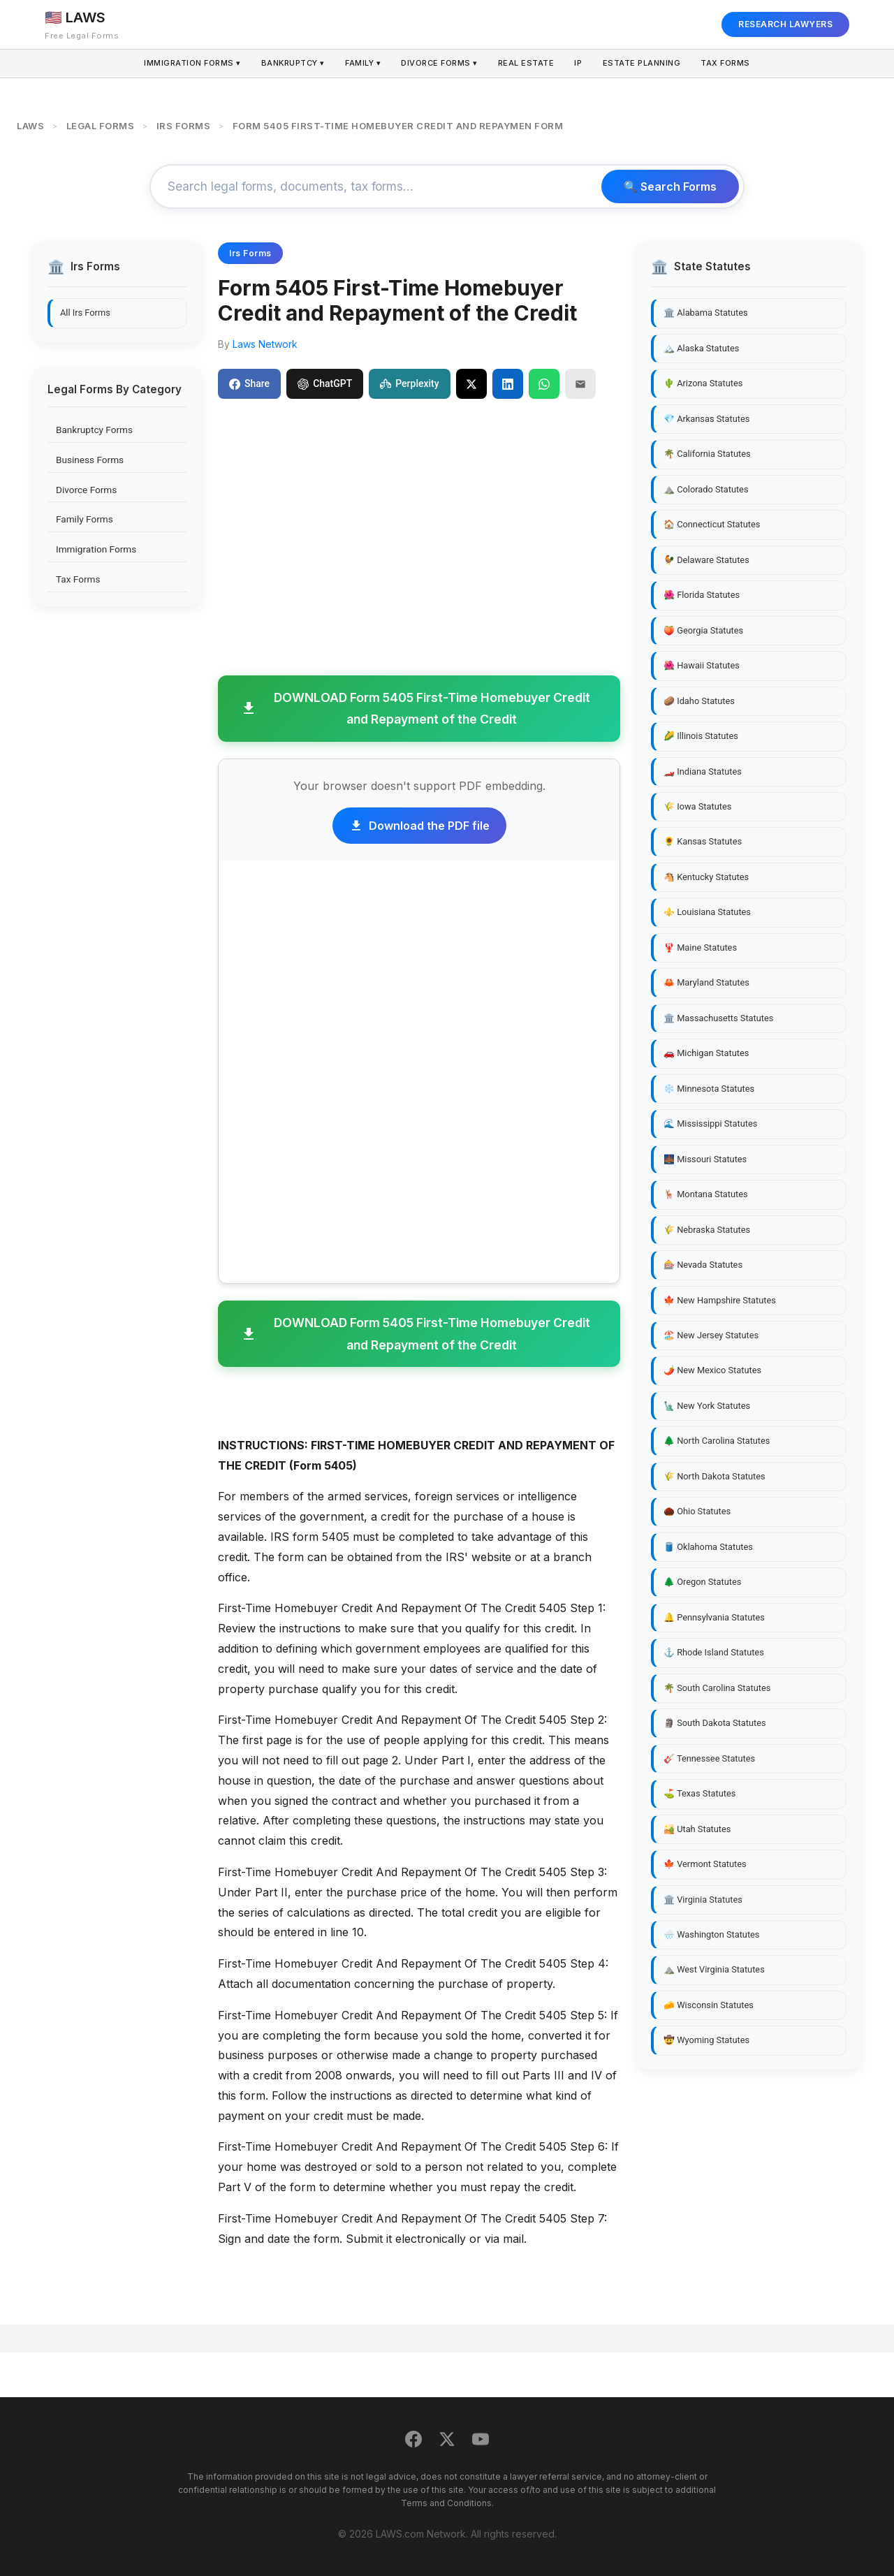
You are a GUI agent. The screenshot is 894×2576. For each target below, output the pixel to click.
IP (581, 63)
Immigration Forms (96, 549)
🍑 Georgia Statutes (703, 630)
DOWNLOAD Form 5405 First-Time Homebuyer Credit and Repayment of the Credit (415, 708)
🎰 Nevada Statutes (703, 1264)
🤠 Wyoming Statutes (706, 2040)
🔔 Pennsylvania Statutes (714, 1617)
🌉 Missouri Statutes (705, 1159)
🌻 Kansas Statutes (703, 841)
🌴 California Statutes (707, 453)
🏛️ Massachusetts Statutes (718, 1018)
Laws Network (265, 344)
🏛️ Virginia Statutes (703, 1899)
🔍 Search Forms (670, 186)
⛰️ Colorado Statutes (706, 489)
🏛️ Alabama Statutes (706, 312)
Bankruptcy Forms (94, 429)
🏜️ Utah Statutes (697, 1829)
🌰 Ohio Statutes (697, 1511)
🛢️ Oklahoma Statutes (708, 1547)
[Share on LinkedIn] (507, 383)
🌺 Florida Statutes (702, 595)
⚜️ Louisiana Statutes (707, 912)
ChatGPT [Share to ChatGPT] (325, 383)
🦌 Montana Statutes (706, 1194)
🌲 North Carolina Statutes (717, 1440)
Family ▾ (360, 63)
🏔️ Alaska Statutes (701, 348)
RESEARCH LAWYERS (785, 24)
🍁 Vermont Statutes (705, 1864)
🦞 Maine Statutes (700, 947)
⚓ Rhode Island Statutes (714, 1652)
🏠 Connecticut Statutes (712, 524)
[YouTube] (480, 2442)
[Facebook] (413, 2442)
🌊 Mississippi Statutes (710, 1123)
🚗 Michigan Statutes (706, 1053)
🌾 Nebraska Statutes (707, 1229)
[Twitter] (447, 2442)
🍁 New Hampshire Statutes (720, 1300)
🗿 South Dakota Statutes (715, 1723)
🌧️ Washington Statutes (711, 1934)
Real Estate (527, 63)
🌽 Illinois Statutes (701, 736)
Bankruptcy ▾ (288, 63)
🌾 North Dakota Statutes (714, 1476)
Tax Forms (732, 63)
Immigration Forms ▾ (185, 63)
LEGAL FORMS (100, 125)
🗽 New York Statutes (707, 1405)
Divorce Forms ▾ (438, 63)
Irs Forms (250, 253)
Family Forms (84, 519)
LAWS (30, 125)
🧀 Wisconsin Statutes (709, 2005)
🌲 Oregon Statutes (702, 1581)
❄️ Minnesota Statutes (709, 1088)
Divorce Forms (86, 489)
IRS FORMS (183, 125)
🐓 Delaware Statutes (706, 560)
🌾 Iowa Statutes (697, 806)
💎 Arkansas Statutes (706, 419)
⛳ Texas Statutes (699, 1793)
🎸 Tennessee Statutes (709, 1758)
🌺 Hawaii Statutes (702, 665)
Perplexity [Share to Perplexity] (409, 383)
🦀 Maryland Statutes (706, 982)
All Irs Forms (85, 312)
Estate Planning (647, 63)
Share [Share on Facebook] (249, 383)
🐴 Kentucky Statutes (706, 877)
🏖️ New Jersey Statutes (711, 1335)
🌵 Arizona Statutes (703, 383)
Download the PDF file (419, 826)
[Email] (580, 383)
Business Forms (90, 459)
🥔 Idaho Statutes (699, 701)
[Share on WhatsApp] (544, 383)
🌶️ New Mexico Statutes (712, 1370)
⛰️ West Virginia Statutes (714, 1969)
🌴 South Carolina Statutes (717, 1688)
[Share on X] (471, 383)
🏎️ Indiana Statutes (703, 771)
